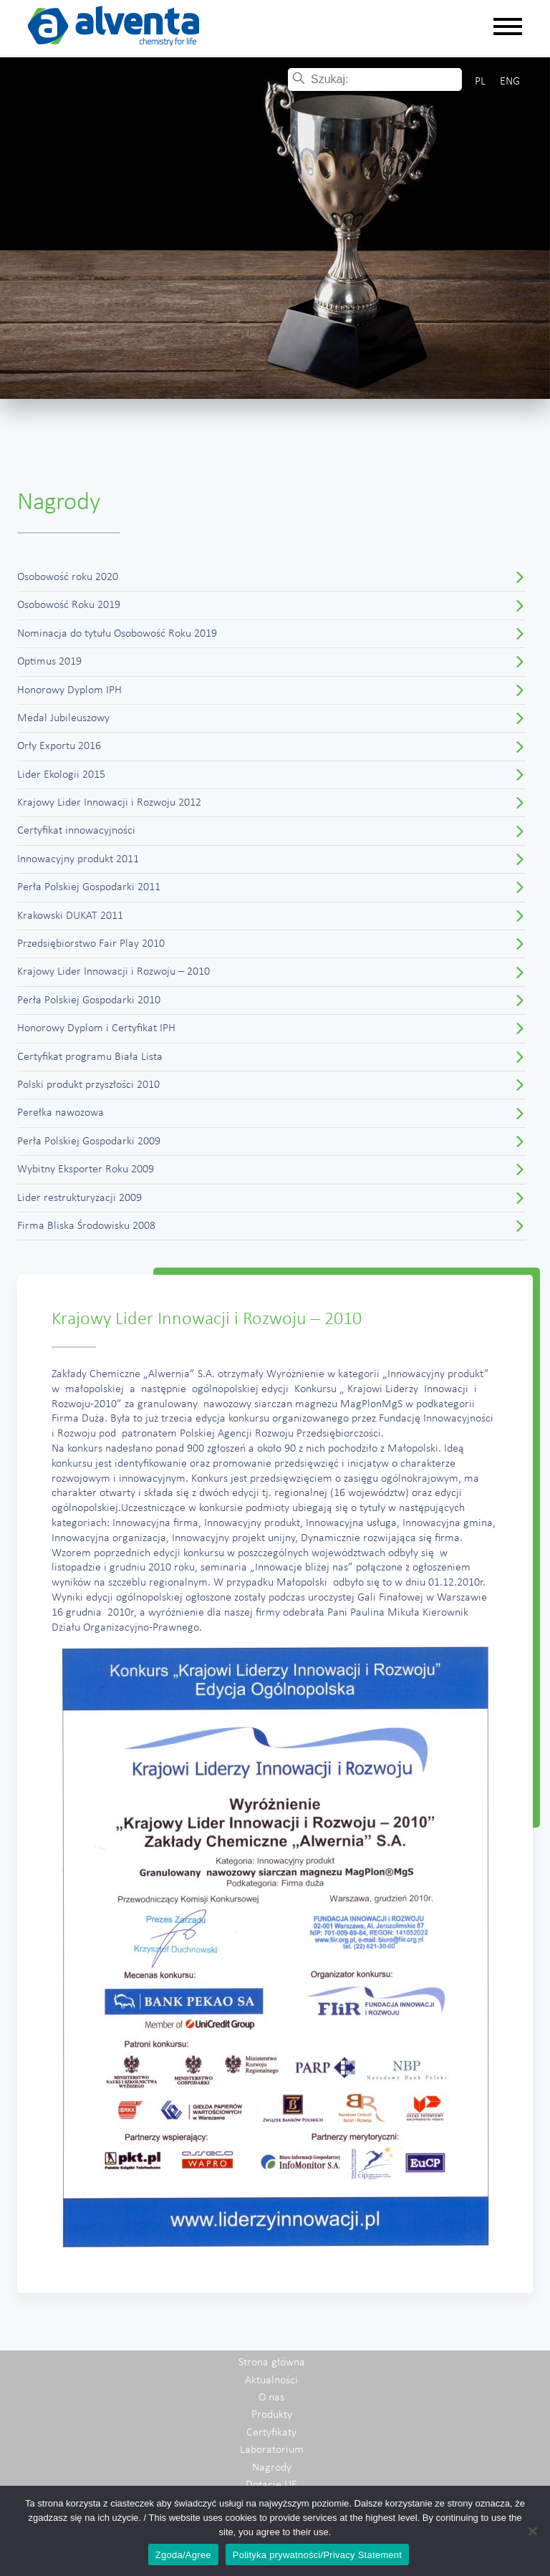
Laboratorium (272, 2450)
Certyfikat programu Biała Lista (90, 1057)
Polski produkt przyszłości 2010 (88, 1085)
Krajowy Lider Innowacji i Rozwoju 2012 (109, 803)
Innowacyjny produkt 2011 (78, 859)
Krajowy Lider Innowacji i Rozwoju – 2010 (113, 972)
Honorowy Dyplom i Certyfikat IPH (96, 1028)
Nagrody (271, 2468)
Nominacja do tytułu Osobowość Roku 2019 (117, 634)
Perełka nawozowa (60, 1113)
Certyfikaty (271, 2432)
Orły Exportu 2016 (59, 746)
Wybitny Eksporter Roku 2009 (85, 1169)
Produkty (271, 2415)
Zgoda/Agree (183, 2555)
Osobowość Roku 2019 (68, 605)
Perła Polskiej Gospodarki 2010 (88, 1000)
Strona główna (271, 2362)
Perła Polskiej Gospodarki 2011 (88, 887)
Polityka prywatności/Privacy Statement (317, 2555)
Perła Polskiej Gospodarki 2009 (88, 1141)
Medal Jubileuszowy (63, 718)
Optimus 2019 (49, 661)
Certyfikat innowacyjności (76, 830)
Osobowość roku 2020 (67, 577)
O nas (271, 2397)
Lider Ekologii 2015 (61, 775)
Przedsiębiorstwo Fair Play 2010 (91, 944)
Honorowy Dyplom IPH (69, 690)
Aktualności (271, 2380)
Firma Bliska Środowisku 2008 (86, 1226)
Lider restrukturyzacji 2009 (79, 1198)
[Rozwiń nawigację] (508, 27)
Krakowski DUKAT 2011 (70, 916)
